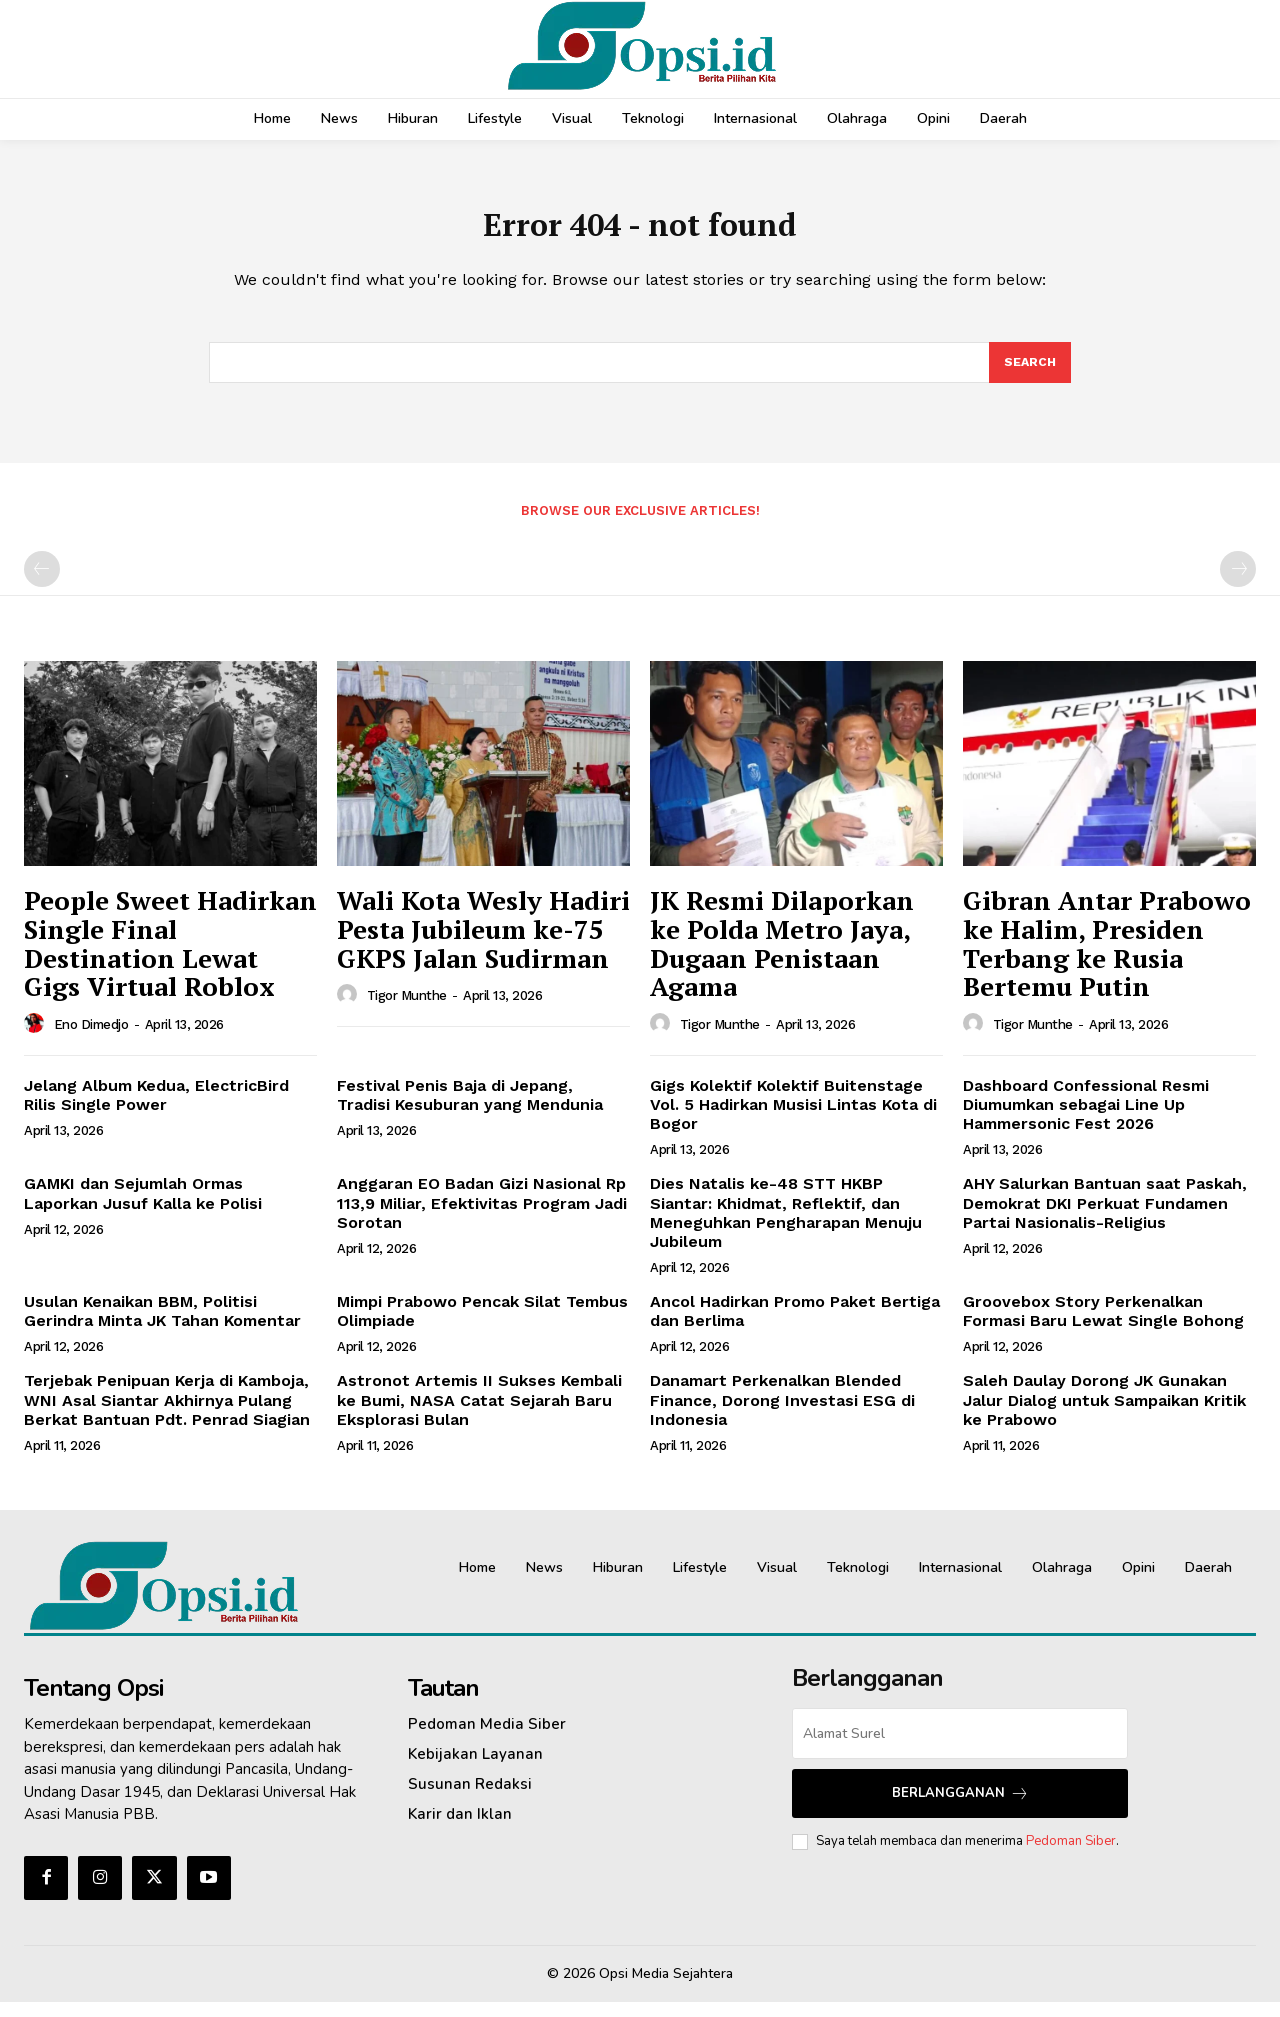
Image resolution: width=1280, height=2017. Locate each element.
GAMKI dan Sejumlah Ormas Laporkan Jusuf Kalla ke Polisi (143, 1208)
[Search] (1029, 375)
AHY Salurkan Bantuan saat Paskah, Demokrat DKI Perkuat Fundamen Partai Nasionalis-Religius (1105, 1217)
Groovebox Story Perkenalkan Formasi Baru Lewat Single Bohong (1103, 1325)
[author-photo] (37, 1038)
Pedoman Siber (1071, 1855)
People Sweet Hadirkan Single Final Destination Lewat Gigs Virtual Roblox (170, 958)
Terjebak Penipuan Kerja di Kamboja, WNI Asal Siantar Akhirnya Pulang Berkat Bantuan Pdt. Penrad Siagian (167, 1414)
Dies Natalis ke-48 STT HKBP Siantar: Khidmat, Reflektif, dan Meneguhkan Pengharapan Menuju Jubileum (786, 1227)
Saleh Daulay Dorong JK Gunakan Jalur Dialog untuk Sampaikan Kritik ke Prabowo (1104, 1414)
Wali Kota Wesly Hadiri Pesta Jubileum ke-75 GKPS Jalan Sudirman (483, 943)
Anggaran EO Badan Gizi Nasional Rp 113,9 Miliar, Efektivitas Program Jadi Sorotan (482, 1217)
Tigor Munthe (407, 1010)
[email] (960, 1747)
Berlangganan (960, 1807)
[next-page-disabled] (1238, 584)
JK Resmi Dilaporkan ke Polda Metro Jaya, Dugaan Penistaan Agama (782, 958)
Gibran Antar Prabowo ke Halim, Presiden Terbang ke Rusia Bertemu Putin (1107, 958)
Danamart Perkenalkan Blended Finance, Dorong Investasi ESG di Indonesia (782, 1414)
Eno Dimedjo (91, 1038)
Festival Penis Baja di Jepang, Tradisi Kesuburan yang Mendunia (470, 1109)
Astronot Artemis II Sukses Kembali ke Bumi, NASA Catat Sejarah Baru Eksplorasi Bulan (479, 1414)
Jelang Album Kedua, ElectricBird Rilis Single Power (156, 1109)
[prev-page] (42, 584)
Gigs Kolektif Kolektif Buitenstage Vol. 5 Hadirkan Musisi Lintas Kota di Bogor (793, 1118)
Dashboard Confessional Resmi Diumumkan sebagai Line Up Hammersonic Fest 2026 (1086, 1118)
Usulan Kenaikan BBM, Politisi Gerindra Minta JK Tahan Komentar (162, 1325)
